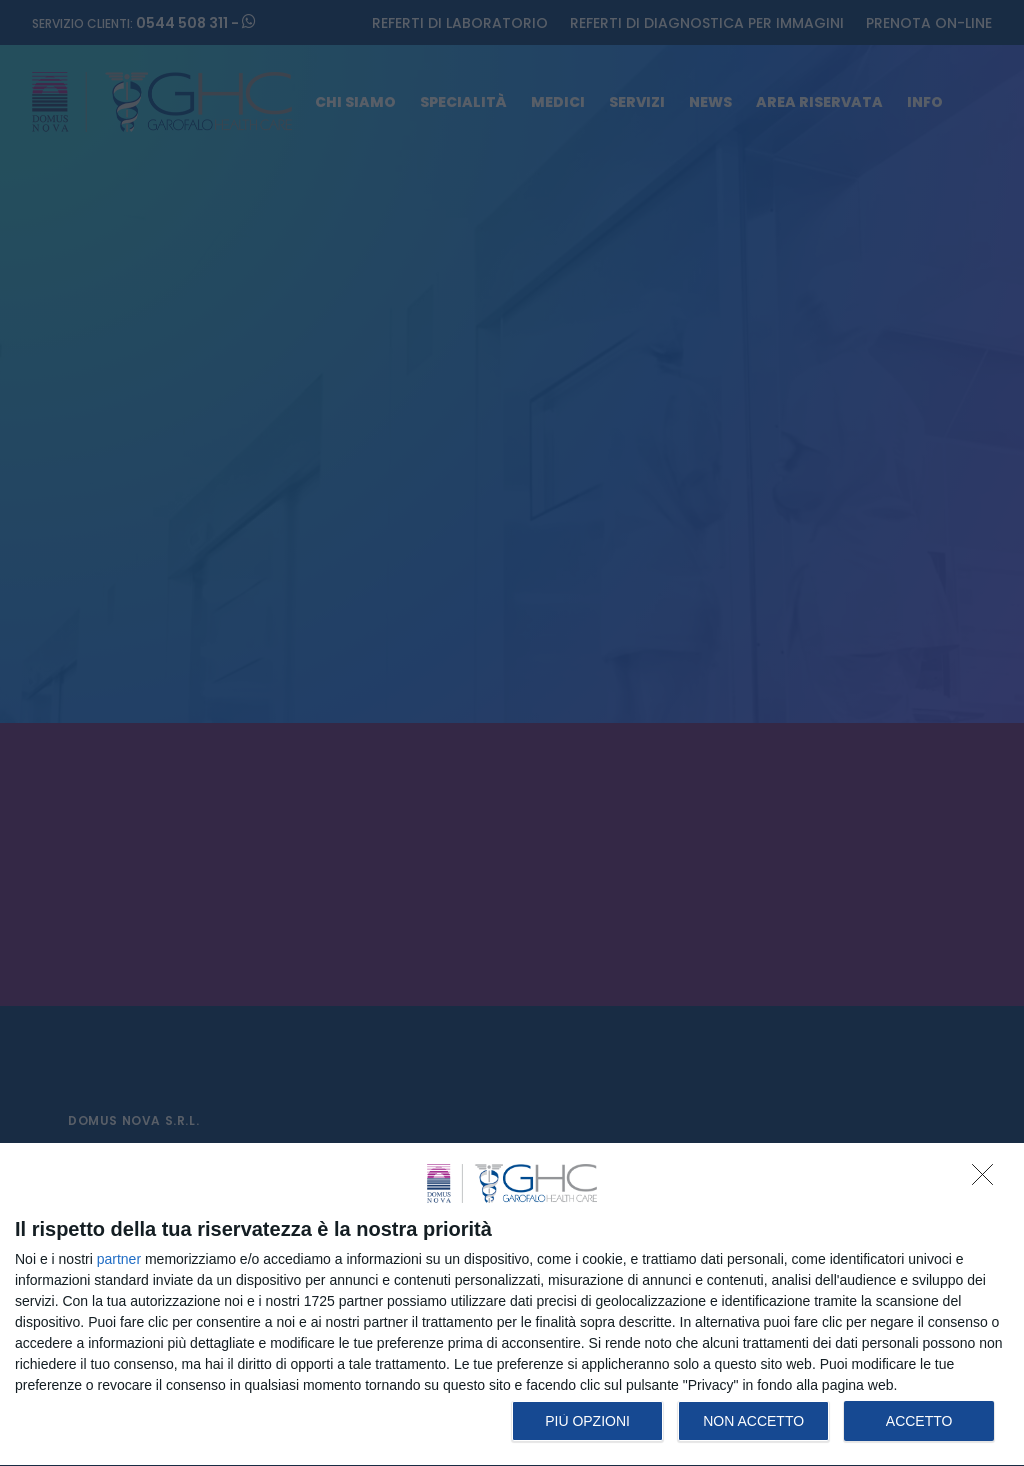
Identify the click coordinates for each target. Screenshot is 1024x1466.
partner (119, 1259)
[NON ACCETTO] (988, 1180)
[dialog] (512, 1305)
